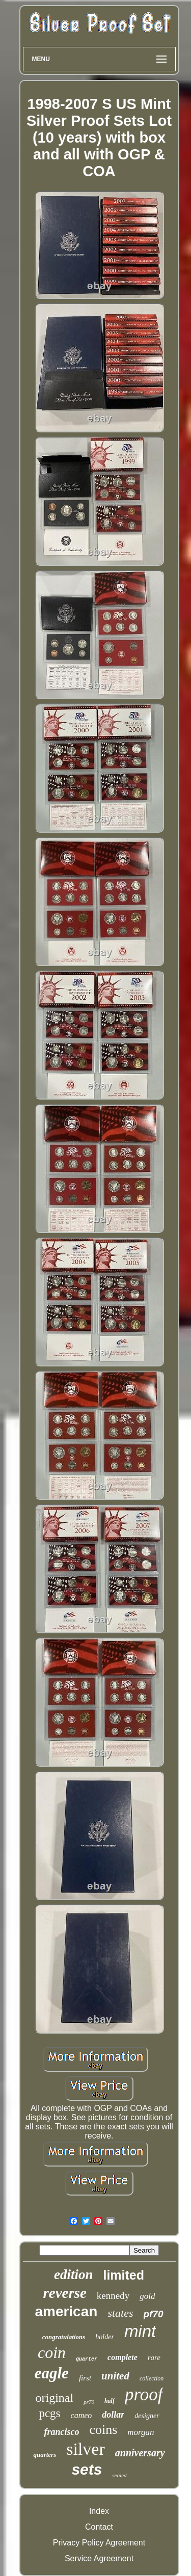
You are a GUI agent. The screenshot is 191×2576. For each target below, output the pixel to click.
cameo (81, 2415)
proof (144, 2394)
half (109, 2400)
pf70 (153, 2314)
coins (103, 2429)
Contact (99, 2527)
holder (104, 2337)
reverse (65, 2293)
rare (154, 2357)
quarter (86, 2359)
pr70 (89, 2402)
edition (73, 2274)
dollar (113, 2414)
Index (99, 2511)
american (66, 2311)
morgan (140, 2432)
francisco (61, 2432)
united (115, 2376)
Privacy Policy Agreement (99, 2542)
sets (86, 2469)
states (120, 2313)
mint (140, 2331)
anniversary (140, 2452)
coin (52, 2352)
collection (151, 2378)
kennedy (113, 2295)
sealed (119, 2475)
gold (147, 2296)
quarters (44, 2454)
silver (85, 2449)
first (85, 2378)
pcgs (49, 2413)
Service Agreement (99, 2558)
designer (146, 2416)
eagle (52, 2373)
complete (122, 2357)
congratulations (64, 2337)
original (55, 2397)
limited (123, 2275)
